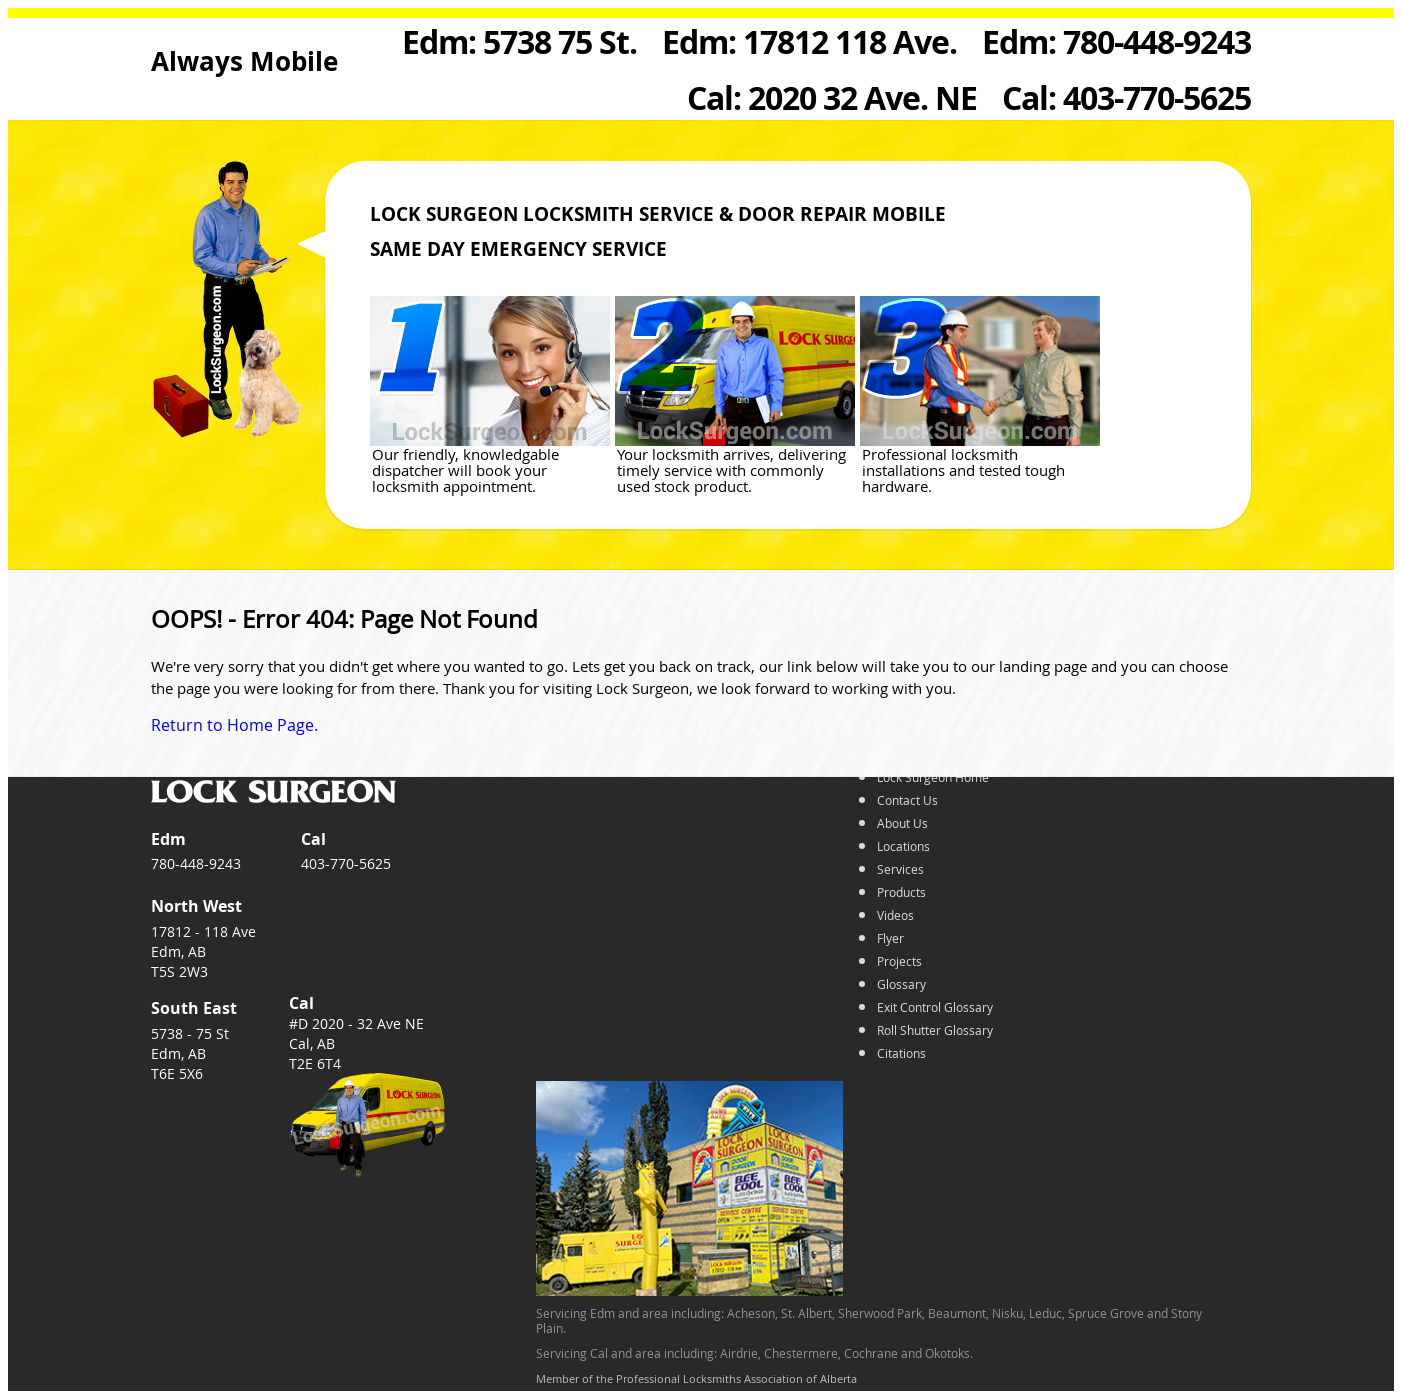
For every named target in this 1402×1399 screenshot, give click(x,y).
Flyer (890, 938)
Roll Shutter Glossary (935, 1030)
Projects (899, 961)
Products (901, 892)
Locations (903, 846)
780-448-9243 (196, 863)
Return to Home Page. (234, 725)
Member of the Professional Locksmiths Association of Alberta (696, 1378)
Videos (895, 915)
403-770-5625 (346, 863)
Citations (901, 1053)
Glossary (901, 984)
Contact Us (907, 800)
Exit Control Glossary (935, 1007)
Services (900, 869)
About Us (902, 823)
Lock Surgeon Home (933, 777)
